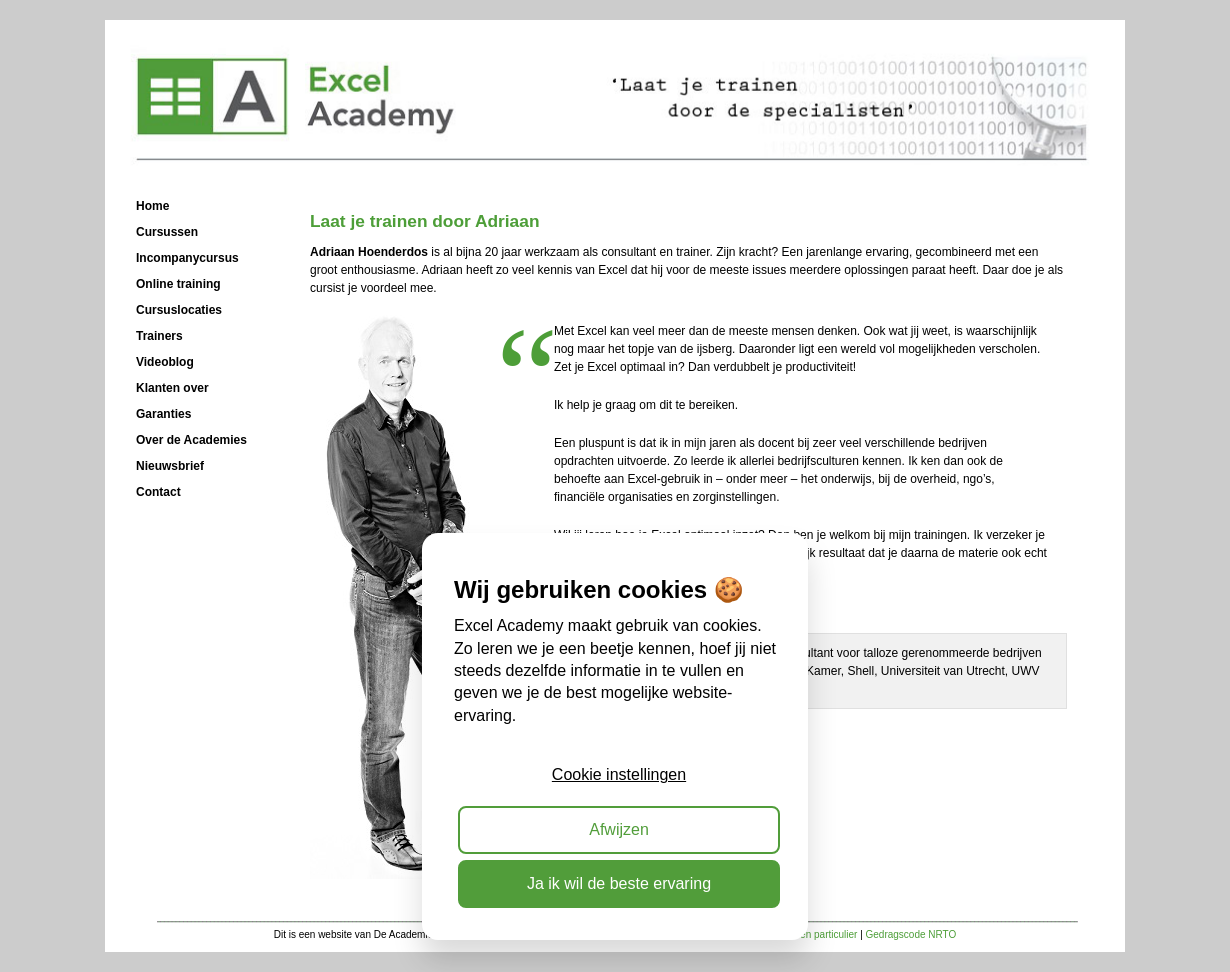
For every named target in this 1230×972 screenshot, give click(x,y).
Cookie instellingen (619, 774)
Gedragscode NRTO (911, 934)
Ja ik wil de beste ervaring (619, 883)
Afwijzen (619, 829)
